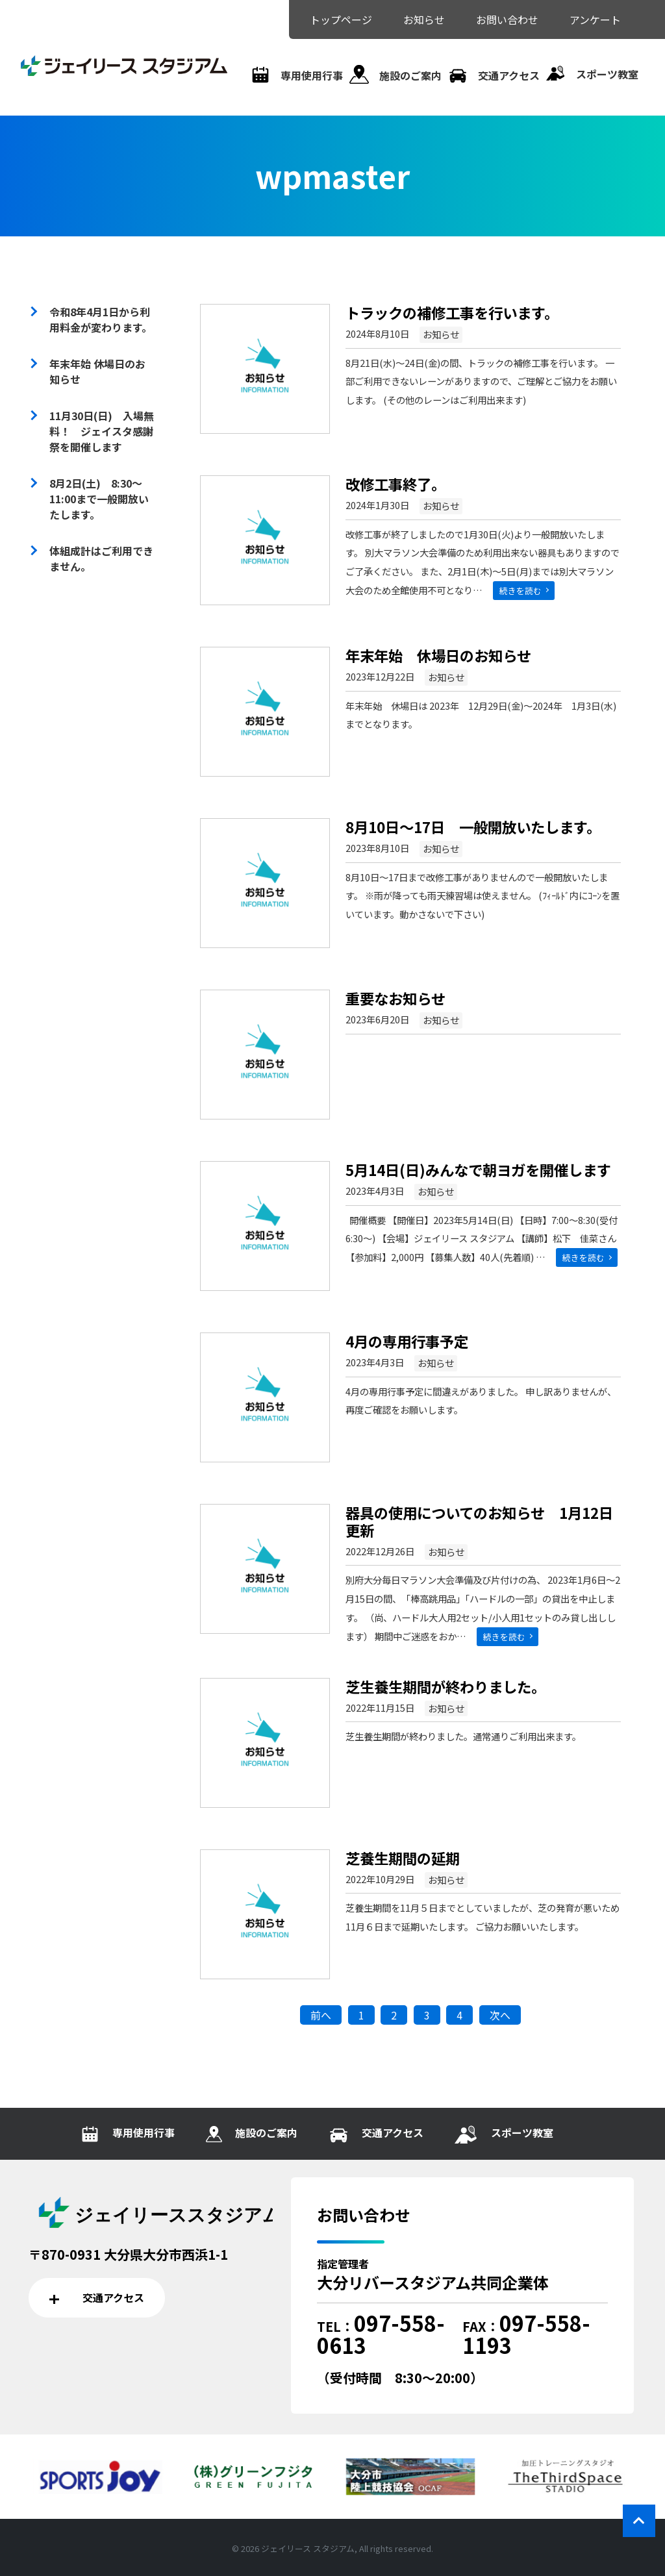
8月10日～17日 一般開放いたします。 (473, 826)
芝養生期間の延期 (402, 1857)
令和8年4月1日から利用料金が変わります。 (100, 319)
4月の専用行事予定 (406, 1341)
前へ (320, 2015)
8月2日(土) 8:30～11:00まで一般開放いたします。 (99, 498)
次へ (500, 2015)
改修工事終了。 (395, 483)
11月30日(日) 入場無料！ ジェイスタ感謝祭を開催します (101, 431)
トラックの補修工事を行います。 (451, 312)
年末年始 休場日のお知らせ (438, 655)
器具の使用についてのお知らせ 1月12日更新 (479, 1521)
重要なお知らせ (395, 998)
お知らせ (441, 334)
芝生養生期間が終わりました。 (445, 1686)
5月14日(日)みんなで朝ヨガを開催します (478, 1169)
